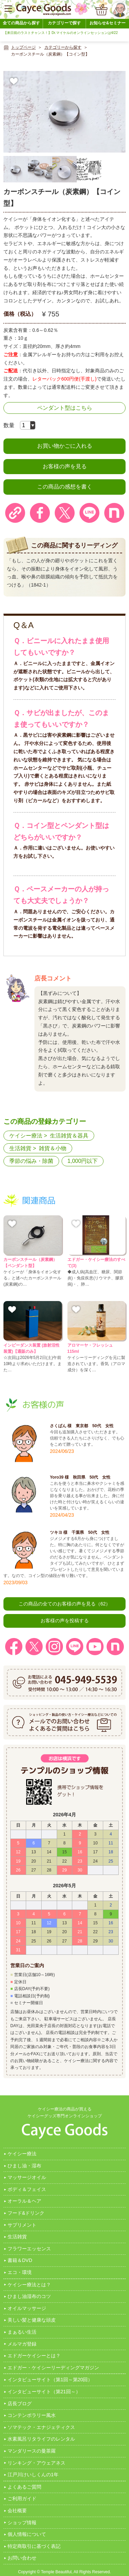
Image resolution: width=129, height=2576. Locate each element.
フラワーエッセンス (29, 2248)
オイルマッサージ (27, 2308)
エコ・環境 (20, 2272)
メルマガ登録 (22, 2344)
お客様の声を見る (65, 466)
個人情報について (27, 2534)
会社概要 (17, 2510)
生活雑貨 (20, 1148)
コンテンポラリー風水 (32, 2415)
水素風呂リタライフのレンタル (41, 2439)
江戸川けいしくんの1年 (33, 2474)
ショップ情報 (22, 2522)
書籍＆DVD (20, 2260)
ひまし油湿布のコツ (29, 2296)
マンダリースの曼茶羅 (32, 2451)
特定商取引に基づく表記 (34, 2546)
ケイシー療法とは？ (29, 2284)
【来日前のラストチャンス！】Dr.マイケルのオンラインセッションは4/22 (60, 33)
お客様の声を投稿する (65, 1620)
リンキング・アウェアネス (36, 2463)
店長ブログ (20, 2403)
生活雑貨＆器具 (69, 1136)
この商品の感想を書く (64, 487)
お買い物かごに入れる (64, 446)
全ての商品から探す (21, 23)
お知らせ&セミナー (107, 23)
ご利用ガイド (22, 2498)
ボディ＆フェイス (27, 2189)
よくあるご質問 (24, 2487)
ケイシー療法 (25, 1136)
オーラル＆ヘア (24, 2201)
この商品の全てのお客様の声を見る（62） (65, 1603)
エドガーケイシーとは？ (34, 2355)
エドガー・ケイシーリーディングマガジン (53, 2367)
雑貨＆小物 (52, 1148)
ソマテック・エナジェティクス (41, 2427)
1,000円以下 (82, 1161)
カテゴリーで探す (64, 23)
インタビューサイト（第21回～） (44, 2391)
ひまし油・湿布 (24, 2165)
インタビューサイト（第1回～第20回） (50, 2379)
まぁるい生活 (22, 2332)
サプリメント (22, 2225)
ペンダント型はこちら (64, 408)
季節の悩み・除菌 (31, 1161)
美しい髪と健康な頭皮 (32, 2320)
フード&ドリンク (26, 2213)
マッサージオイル (27, 2177)
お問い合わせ (22, 2558)
